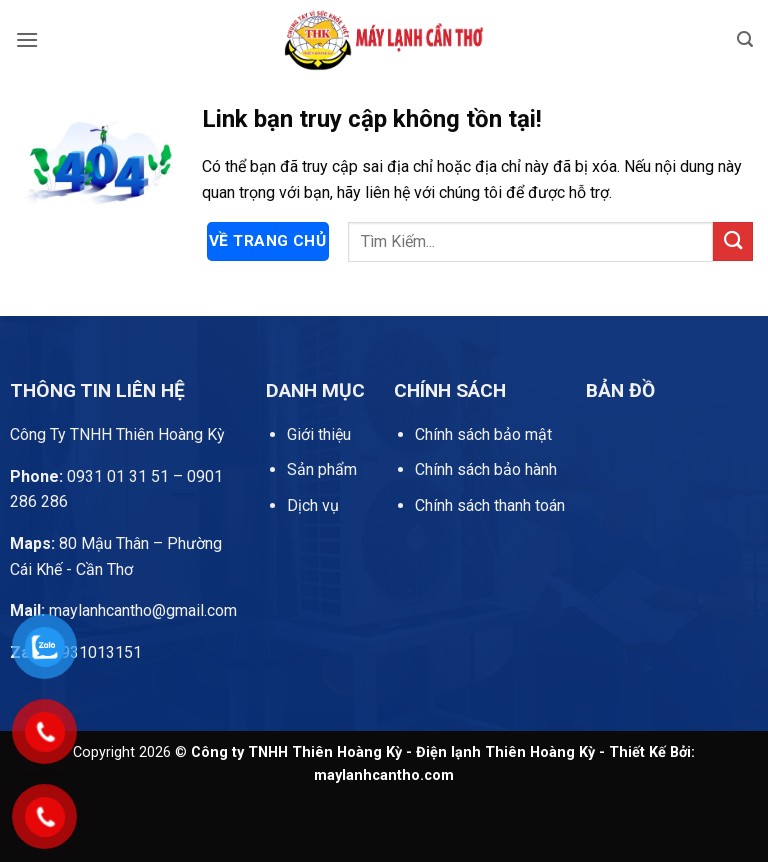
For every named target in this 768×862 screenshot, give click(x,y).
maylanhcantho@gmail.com (123, 610)
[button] (27, 39)
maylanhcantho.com (384, 775)
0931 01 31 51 (89, 476)
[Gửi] (733, 241)
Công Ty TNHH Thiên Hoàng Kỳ (117, 434)
